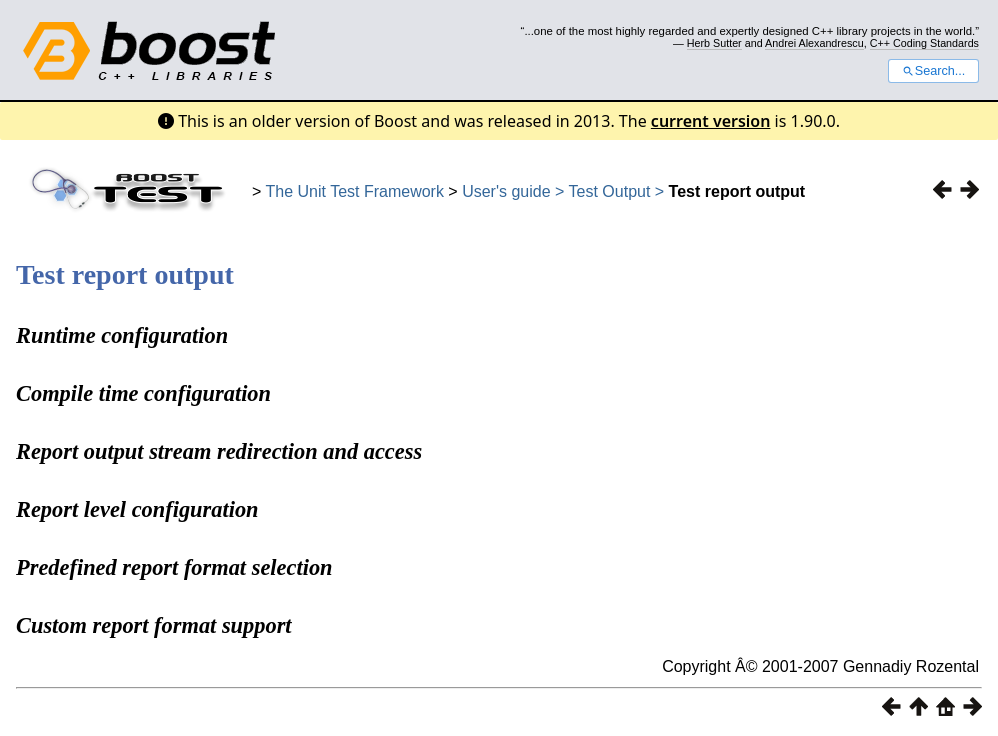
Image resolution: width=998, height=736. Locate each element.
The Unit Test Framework (355, 191)
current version (711, 121)
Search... (933, 71)
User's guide (506, 191)
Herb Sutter (714, 43)
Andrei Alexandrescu (814, 43)
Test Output (612, 191)
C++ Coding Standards (924, 43)
